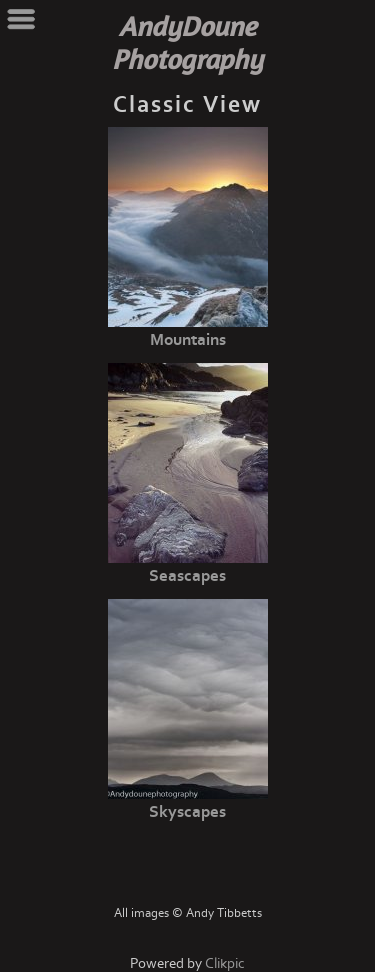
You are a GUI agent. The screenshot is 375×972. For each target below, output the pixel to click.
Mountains (188, 340)
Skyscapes (187, 812)
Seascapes (187, 576)
